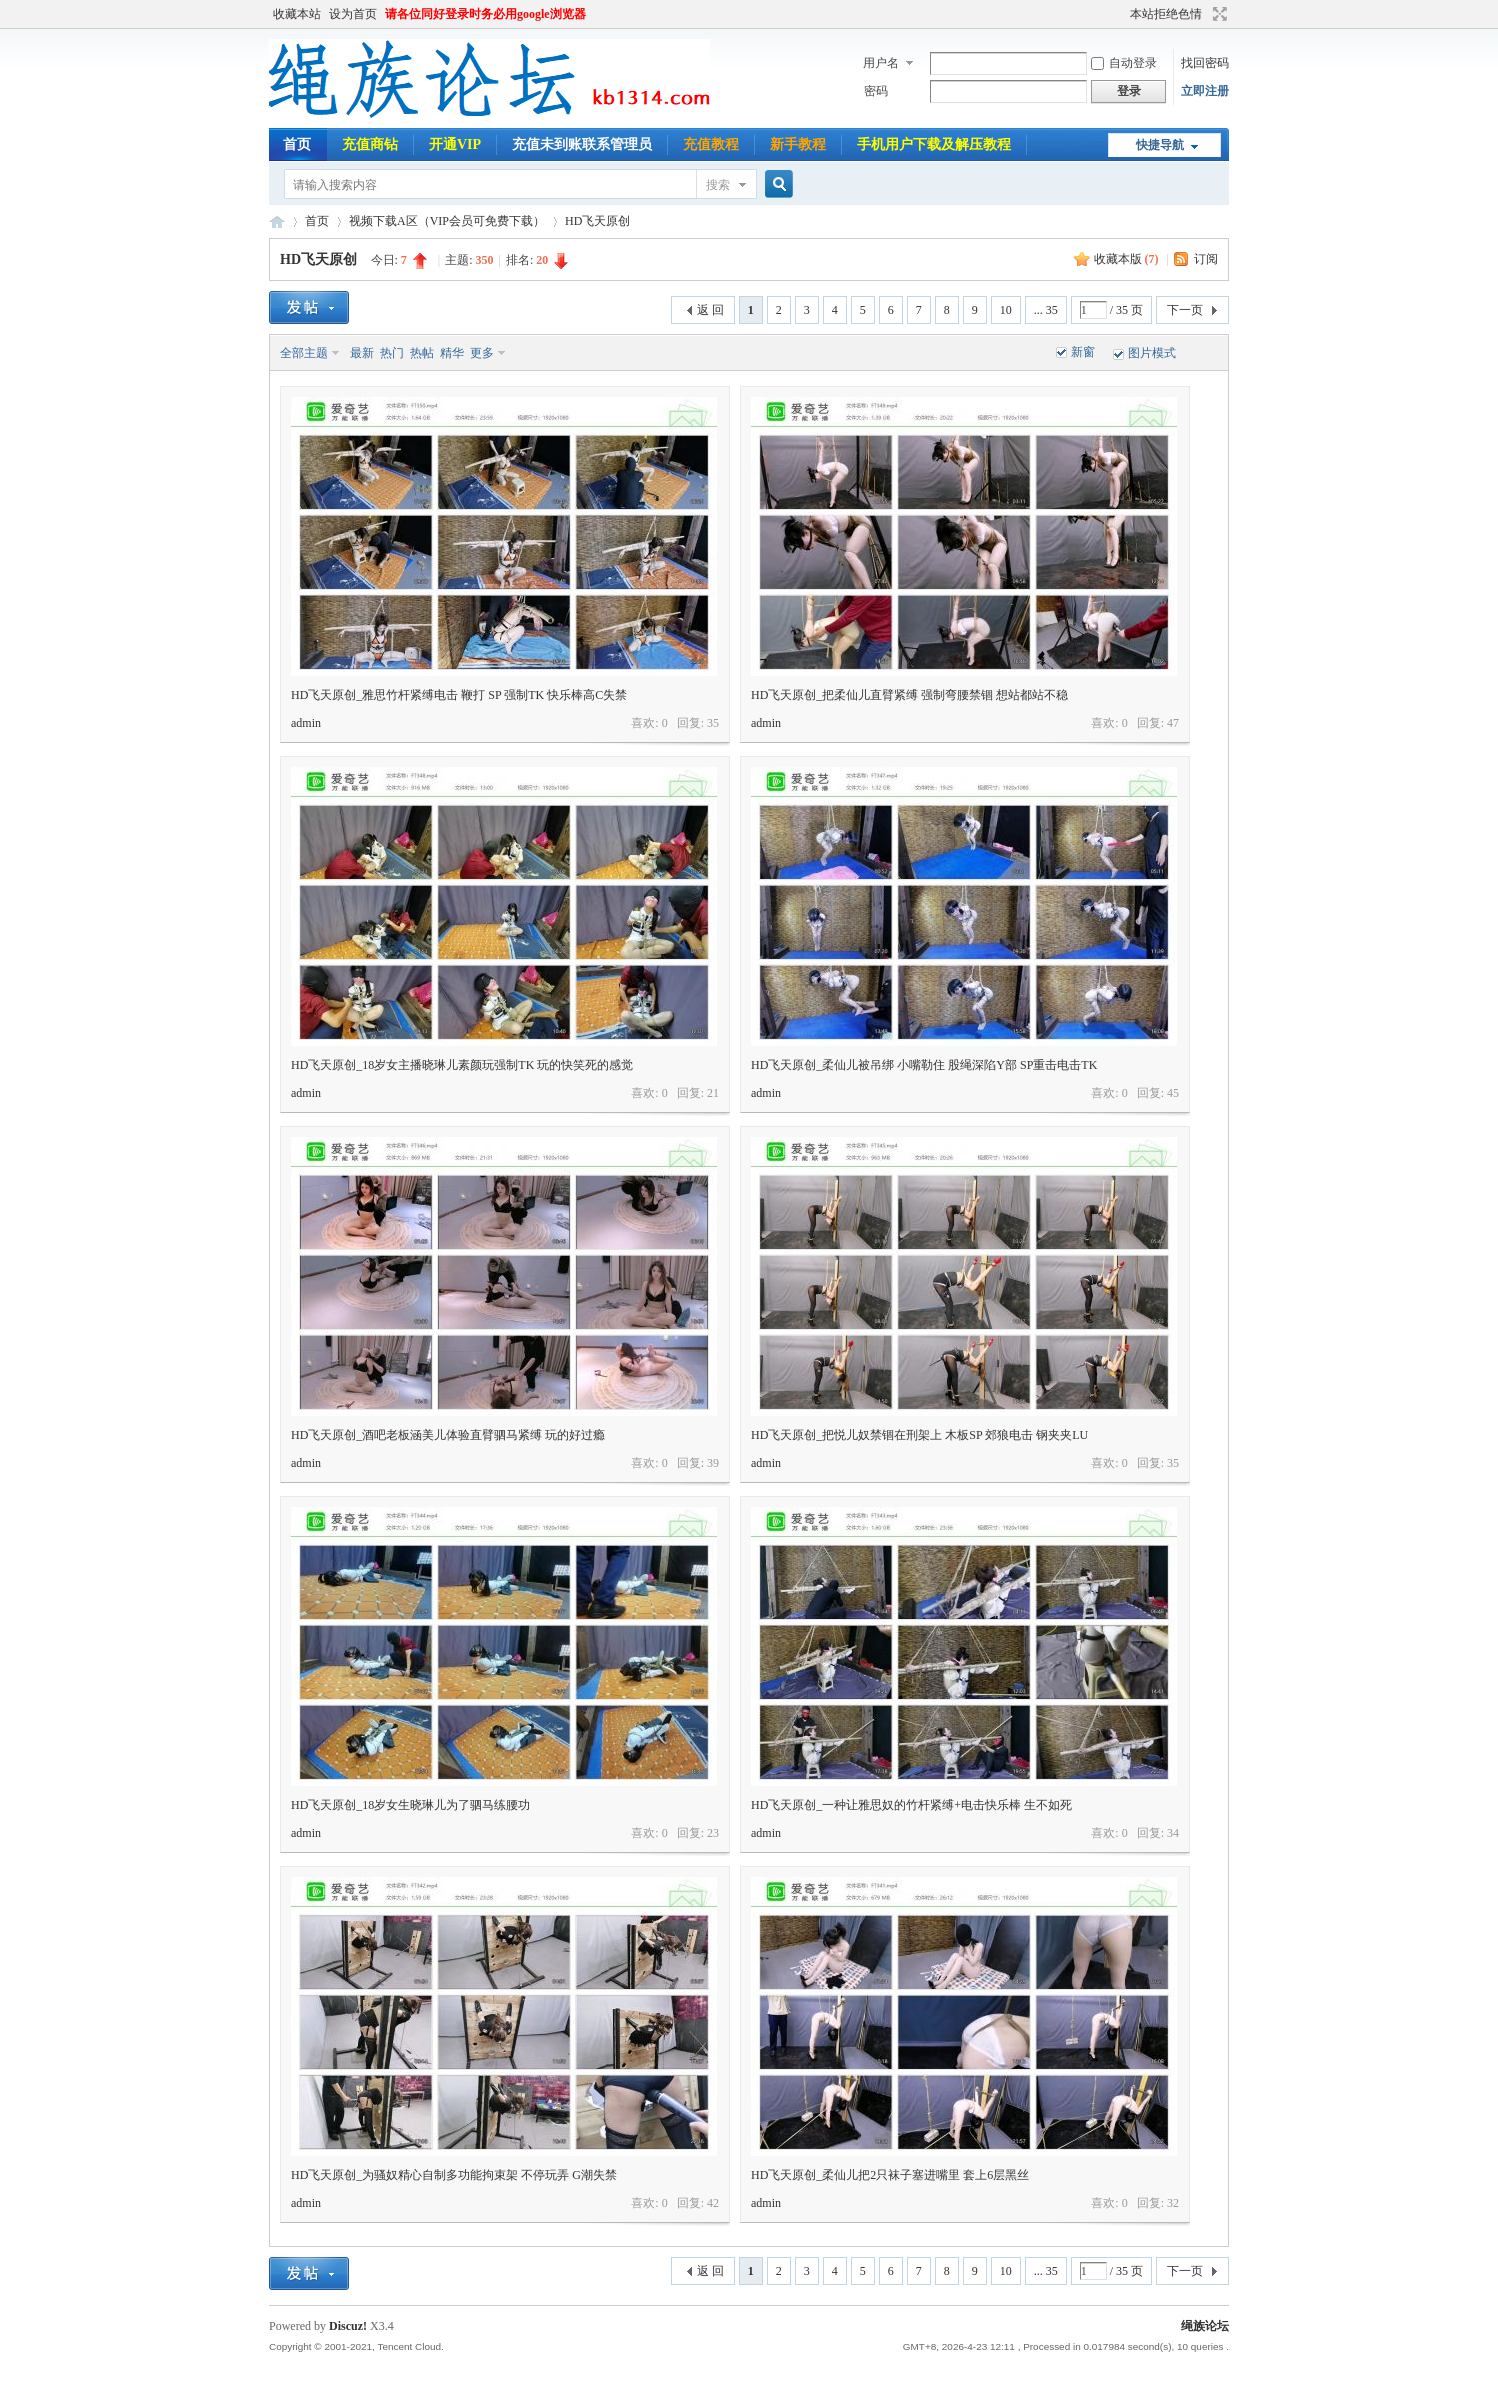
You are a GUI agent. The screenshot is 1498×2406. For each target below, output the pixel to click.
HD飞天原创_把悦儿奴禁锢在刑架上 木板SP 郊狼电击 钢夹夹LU (919, 1435)
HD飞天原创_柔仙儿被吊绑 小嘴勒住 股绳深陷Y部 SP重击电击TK (924, 1065)
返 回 (710, 310)
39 (713, 1463)
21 (713, 1093)
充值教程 (711, 144)
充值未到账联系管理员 (582, 144)
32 (1173, 2203)
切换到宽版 (1217, 14)
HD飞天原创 (597, 221)
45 (1173, 1093)
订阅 (1206, 259)
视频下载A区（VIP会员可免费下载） (447, 221)
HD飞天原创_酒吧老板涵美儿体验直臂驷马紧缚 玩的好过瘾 (448, 1435)
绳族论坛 (277, 221)
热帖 (422, 353)
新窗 (1083, 352)
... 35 (1046, 310)
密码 (876, 91)
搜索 (718, 185)
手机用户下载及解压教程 (934, 144)
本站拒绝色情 (1166, 14)
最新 (362, 353)
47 (1173, 723)
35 (713, 723)
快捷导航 (1160, 145)
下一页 (1185, 310)
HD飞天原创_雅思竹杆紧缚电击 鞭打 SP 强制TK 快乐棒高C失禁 (459, 695)
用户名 (881, 63)
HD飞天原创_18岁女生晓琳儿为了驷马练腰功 (410, 1805)
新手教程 (798, 144)
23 (713, 1833)
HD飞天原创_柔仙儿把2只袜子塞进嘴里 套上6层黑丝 (890, 2175)
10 (1006, 310)
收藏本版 (1126, 259)
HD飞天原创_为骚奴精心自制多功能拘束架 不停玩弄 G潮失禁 (454, 2175)
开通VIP (455, 144)
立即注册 (1205, 91)
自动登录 (1124, 63)
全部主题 (304, 353)
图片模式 (1152, 353)
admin (306, 723)
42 (713, 2203)
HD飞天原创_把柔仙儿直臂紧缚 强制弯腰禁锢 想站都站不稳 (909, 695)
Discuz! (348, 2326)
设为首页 (353, 14)
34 (1173, 1833)
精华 (452, 353)
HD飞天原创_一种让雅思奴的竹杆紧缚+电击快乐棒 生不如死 (911, 1805)
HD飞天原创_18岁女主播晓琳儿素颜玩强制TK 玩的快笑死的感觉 (462, 1065)
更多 (482, 353)
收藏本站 (297, 14)
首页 (297, 144)
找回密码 (1205, 63)
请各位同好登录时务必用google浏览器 (485, 14)
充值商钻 (370, 144)
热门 (392, 353)
